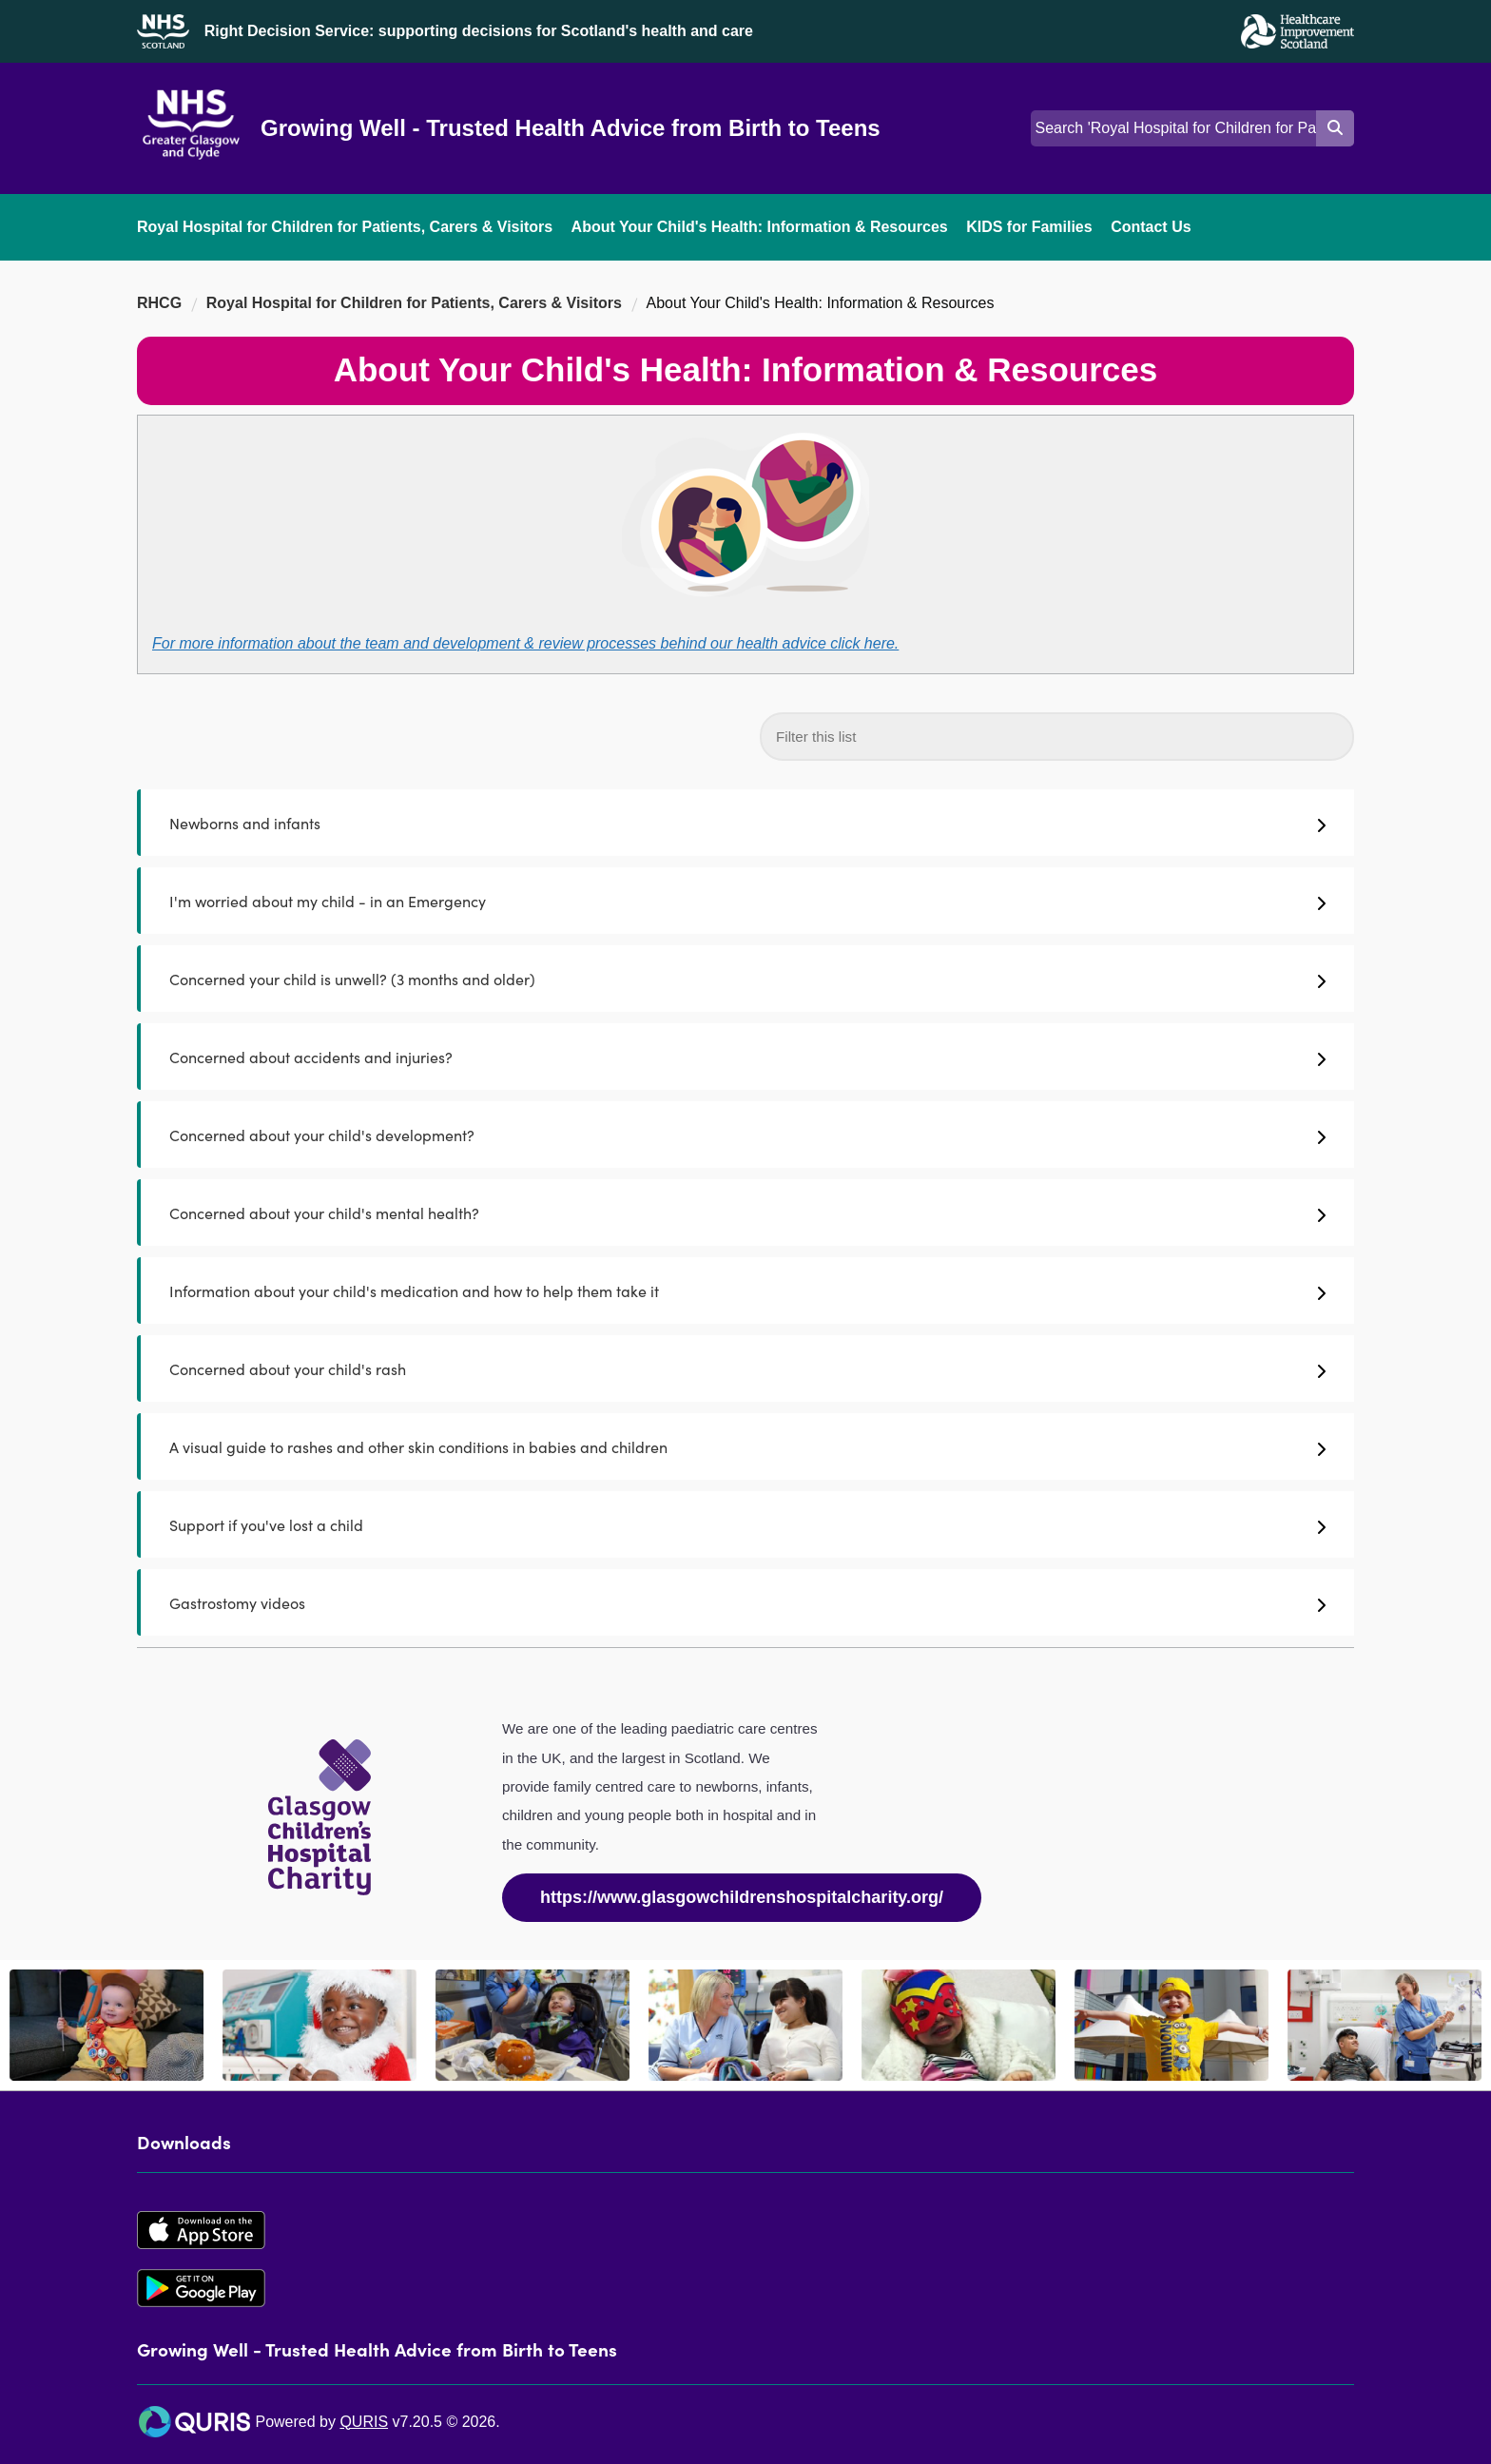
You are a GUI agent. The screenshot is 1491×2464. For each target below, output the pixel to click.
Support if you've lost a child (747, 1524)
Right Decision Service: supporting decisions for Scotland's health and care (478, 31)
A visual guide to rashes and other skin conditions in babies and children (747, 1446)
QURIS (363, 2422)
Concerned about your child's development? (747, 1134)
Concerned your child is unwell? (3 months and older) (747, 978)
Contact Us (1151, 227)
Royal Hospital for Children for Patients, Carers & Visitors (344, 227)
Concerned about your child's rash (747, 1368)
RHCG (159, 303)
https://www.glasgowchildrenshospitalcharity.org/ (741, 1897)
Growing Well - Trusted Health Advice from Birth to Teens (571, 128)
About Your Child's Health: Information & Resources (759, 227)
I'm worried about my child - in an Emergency (747, 900)
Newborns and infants (747, 822)
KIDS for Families (1029, 227)
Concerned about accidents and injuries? (747, 1056)
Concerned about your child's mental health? (747, 1212)
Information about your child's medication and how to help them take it (747, 1290)
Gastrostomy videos (747, 1602)
